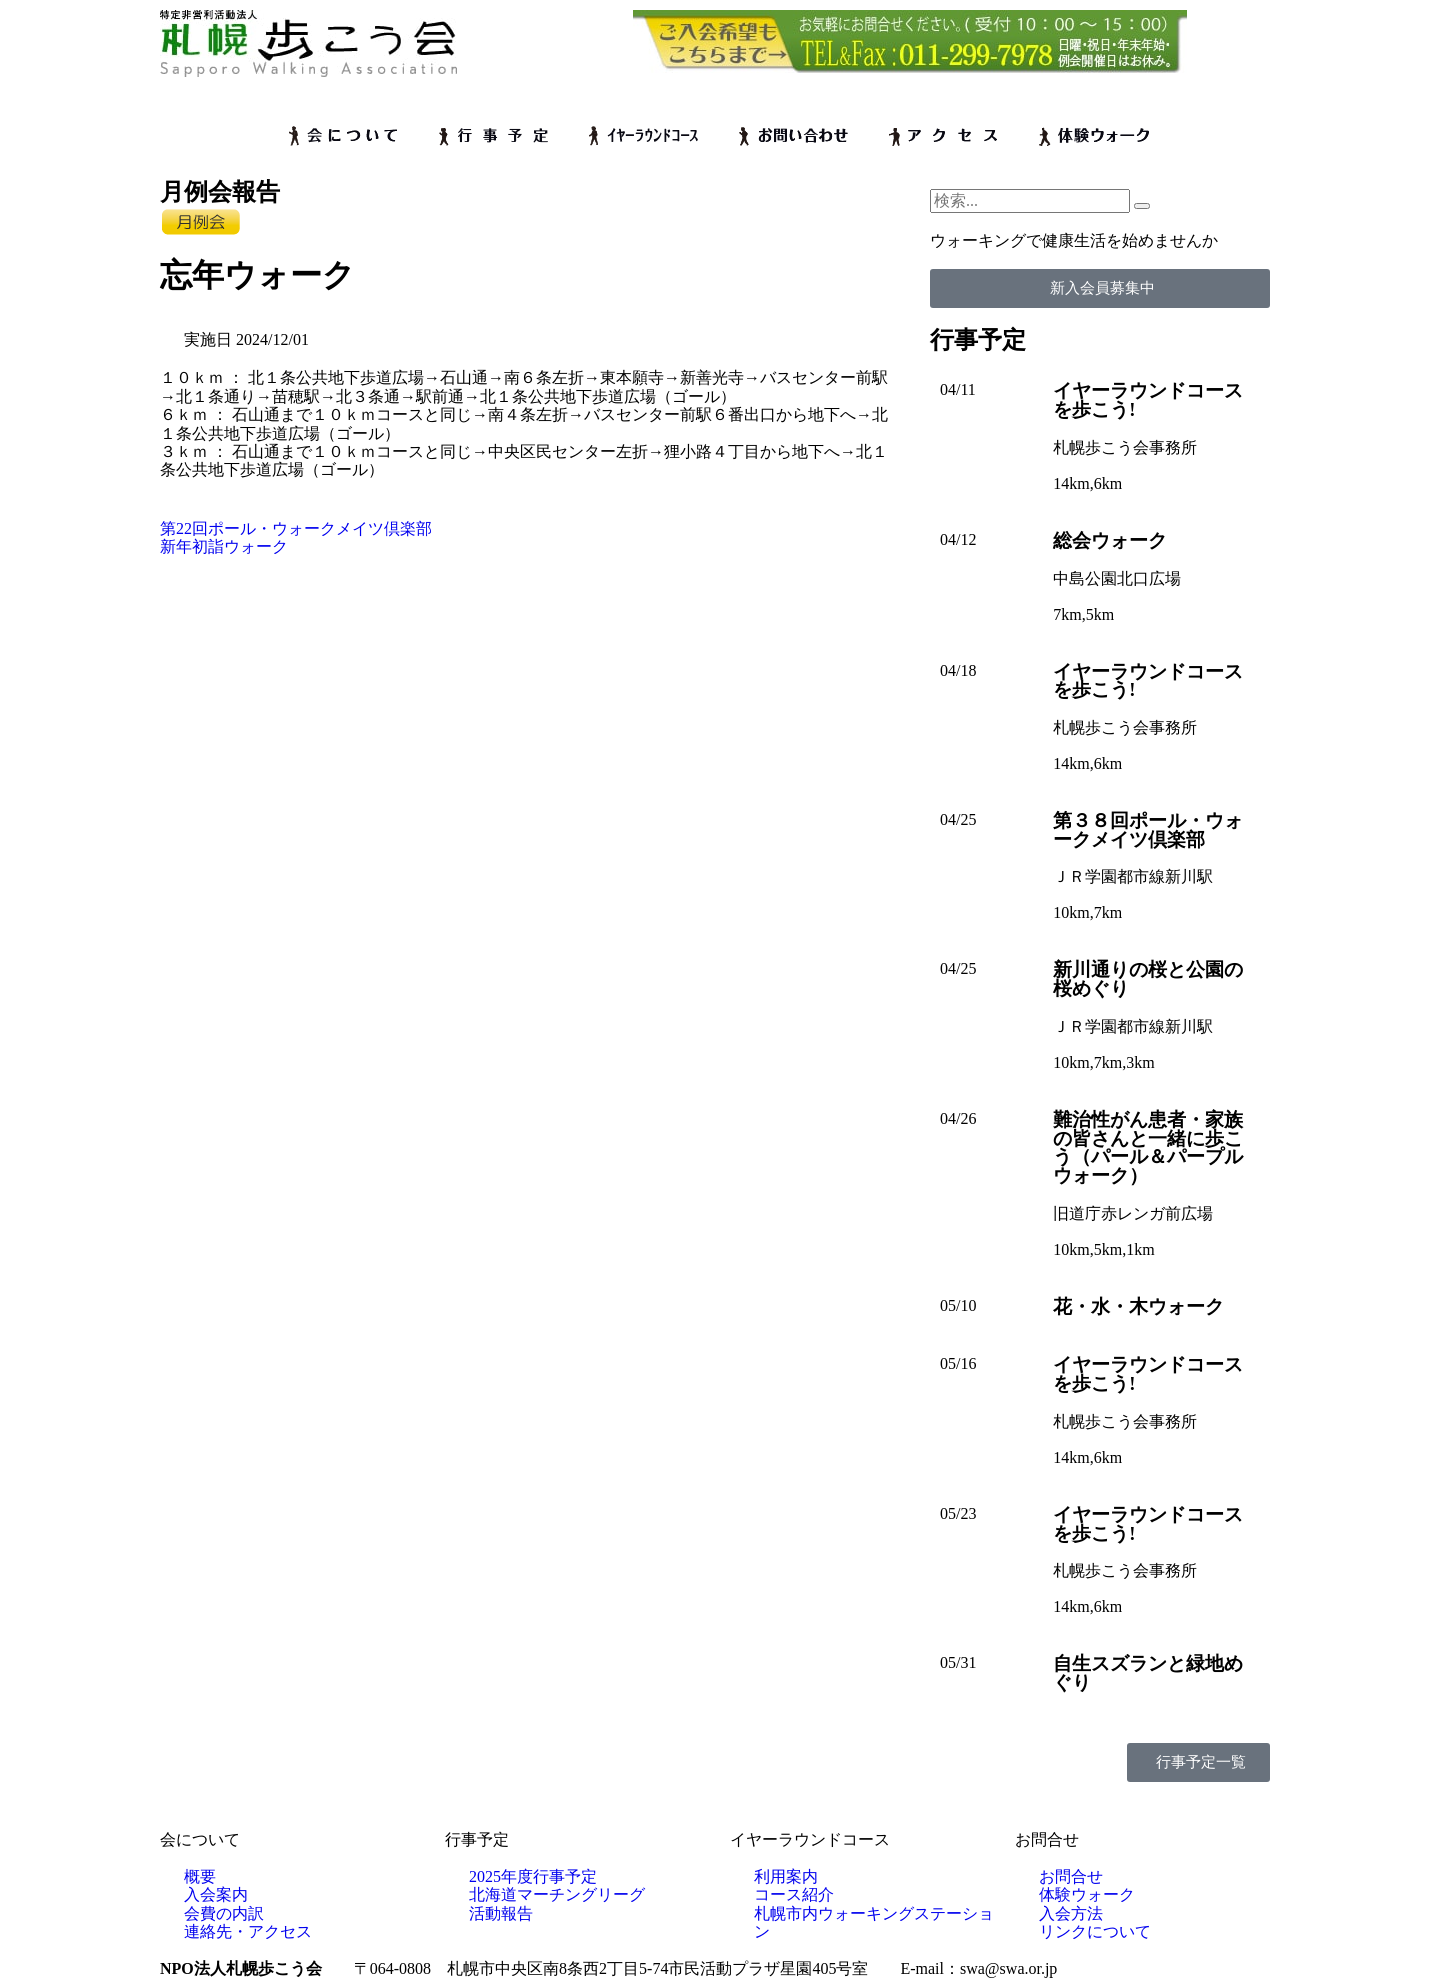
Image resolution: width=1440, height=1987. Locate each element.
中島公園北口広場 (1117, 578)
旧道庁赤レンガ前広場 (1133, 1213)
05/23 (958, 1513)
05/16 (958, 1363)
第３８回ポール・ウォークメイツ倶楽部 (1148, 830)
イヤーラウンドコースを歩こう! (1148, 400)
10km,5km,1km (1103, 1249)
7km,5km (1083, 614)
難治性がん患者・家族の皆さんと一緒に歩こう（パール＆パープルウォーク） (1148, 1147)
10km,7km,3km (1103, 1062)
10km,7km (1087, 912)
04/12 (958, 539)
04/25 (958, 819)
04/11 (958, 389)
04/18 (958, 670)
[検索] (1142, 206)
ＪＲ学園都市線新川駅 (1133, 876)
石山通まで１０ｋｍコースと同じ (352, 414)
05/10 (958, 1305)
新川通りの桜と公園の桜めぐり (1148, 979)
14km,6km (1087, 483)
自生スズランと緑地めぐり (1148, 1673)
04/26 (958, 1118)
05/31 (958, 1662)
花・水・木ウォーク (1138, 1306)
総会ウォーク (1110, 540)
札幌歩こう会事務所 (1125, 447)
